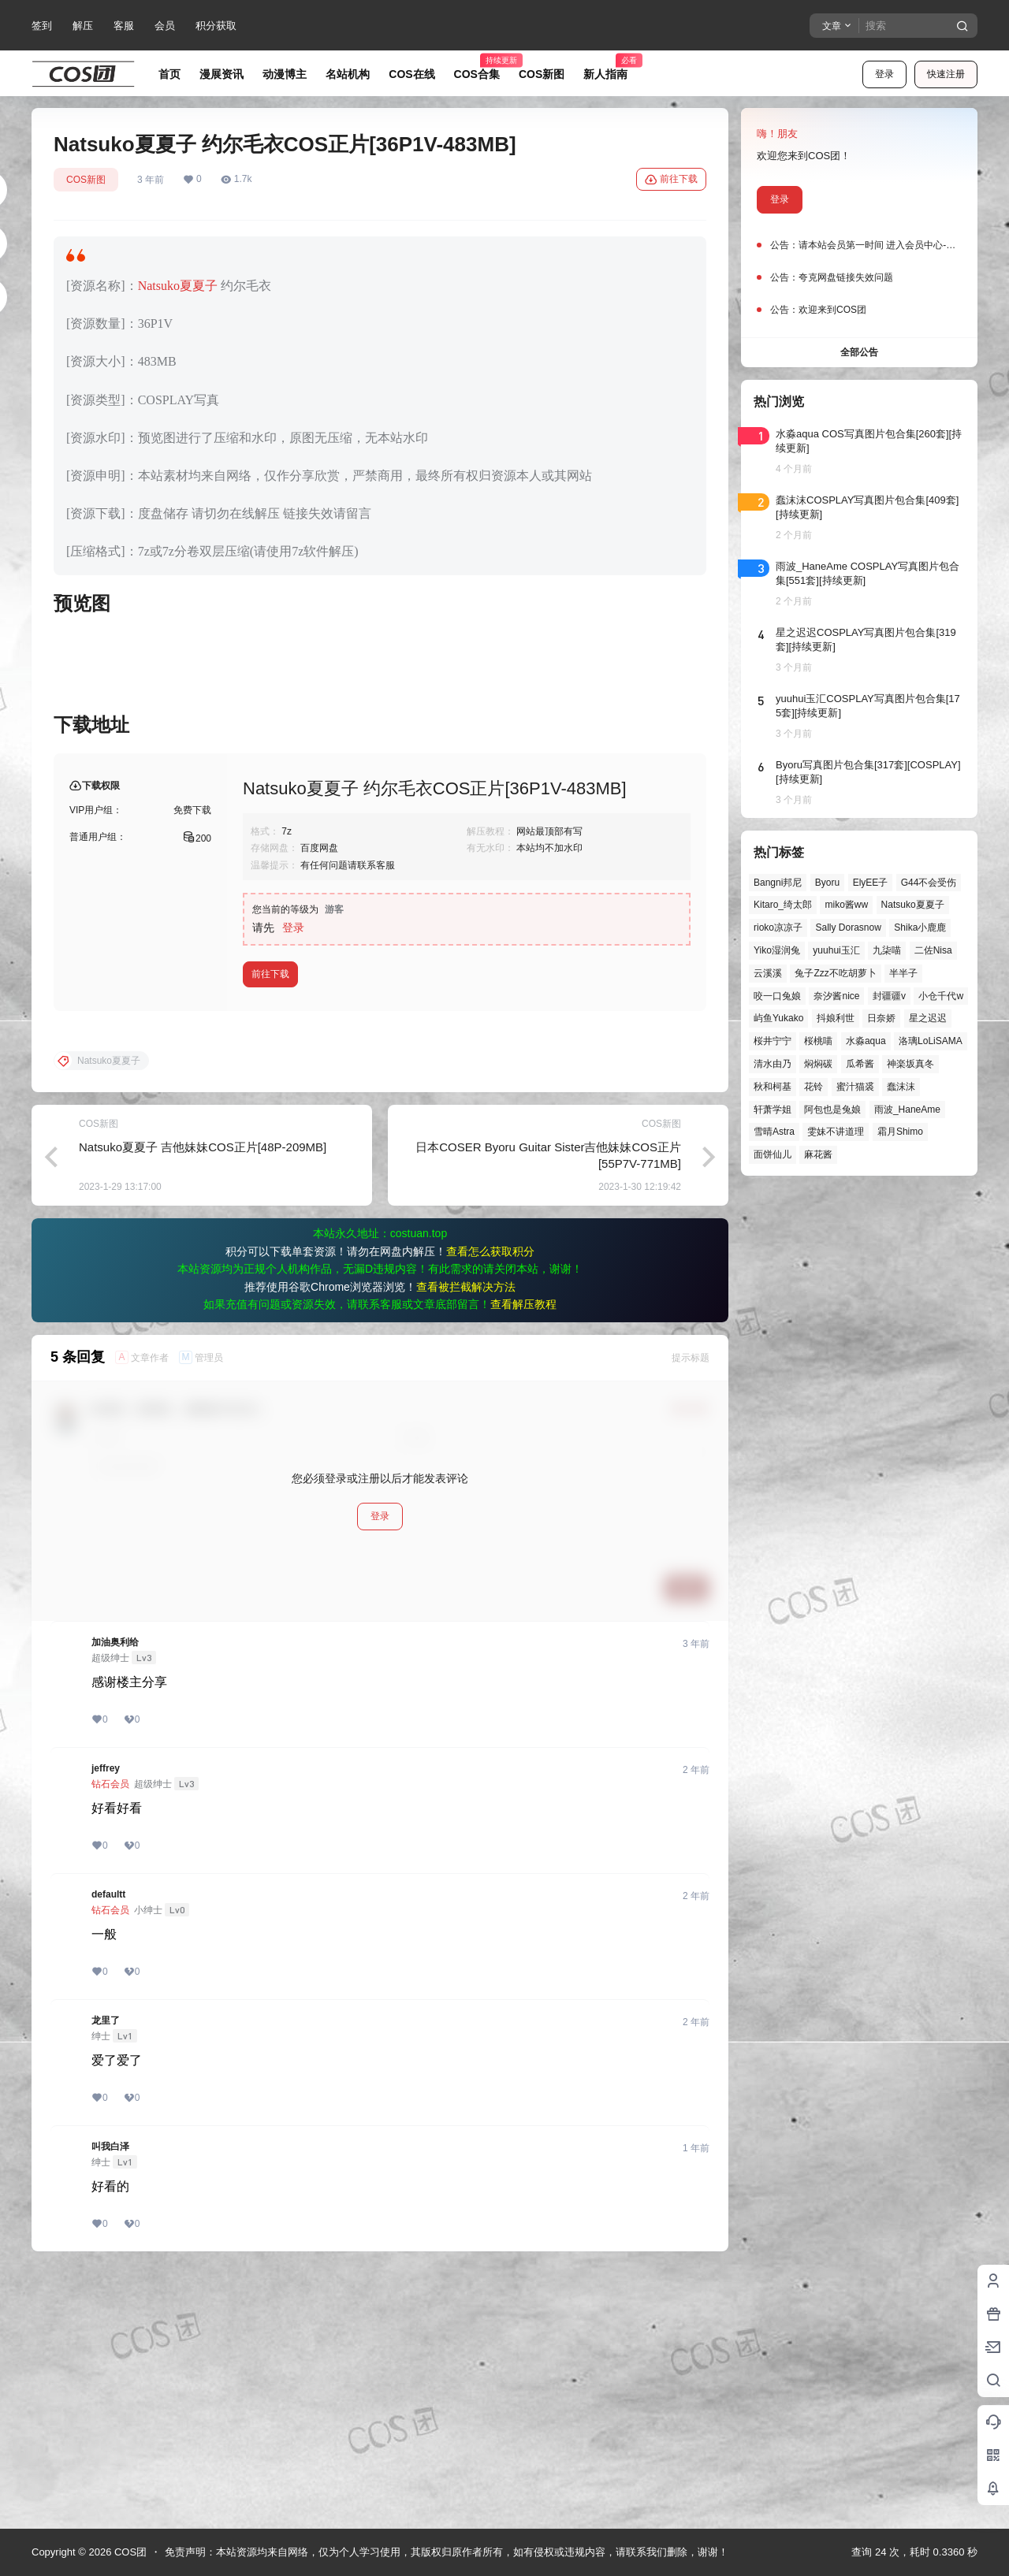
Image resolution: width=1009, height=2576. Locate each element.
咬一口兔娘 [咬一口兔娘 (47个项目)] (777, 996)
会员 (165, 26)
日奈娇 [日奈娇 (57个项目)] (881, 1018)
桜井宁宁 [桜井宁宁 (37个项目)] (772, 1040)
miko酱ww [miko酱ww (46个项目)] (846, 904)
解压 (83, 26)
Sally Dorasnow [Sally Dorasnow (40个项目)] (848, 927)
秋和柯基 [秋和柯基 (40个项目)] (772, 1086)
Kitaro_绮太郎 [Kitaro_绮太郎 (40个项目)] (783, 904)
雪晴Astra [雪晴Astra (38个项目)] (774, 1131)
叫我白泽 (110, 2400)
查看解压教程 (523, 1558)
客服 (124, 26)
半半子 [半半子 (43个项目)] (903, 973)
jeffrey (105, 2022)
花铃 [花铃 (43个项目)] (813, 1086)
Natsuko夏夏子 (178, 285)
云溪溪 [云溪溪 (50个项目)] (768, 973)
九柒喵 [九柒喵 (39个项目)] (887, 950)
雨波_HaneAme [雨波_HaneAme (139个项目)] (907, 1109)
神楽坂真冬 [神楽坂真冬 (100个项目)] (910, 1063)
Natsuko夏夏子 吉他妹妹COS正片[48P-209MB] (202, 1400)
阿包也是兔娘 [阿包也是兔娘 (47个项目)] (832, 1109)
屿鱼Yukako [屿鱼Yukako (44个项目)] (778, 1018)
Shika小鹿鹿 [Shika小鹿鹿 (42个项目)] (920, 927)
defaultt (108, 2148)
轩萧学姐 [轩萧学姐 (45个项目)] (772, 1109)
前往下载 (671, 179)
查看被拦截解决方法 (466, 1540)
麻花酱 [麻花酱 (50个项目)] (818, 1154)
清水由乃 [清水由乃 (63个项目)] (772, 1063)
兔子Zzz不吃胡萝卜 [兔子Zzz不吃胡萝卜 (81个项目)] (835, 973)
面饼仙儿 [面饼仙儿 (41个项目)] (772, 1154)
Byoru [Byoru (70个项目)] (827, 882)
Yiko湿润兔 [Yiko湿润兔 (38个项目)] (777, 950)
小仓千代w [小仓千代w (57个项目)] (940, 996)
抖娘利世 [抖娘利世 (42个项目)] (835, 1018)
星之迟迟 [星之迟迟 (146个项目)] (928, 1018)
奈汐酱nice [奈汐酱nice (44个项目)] (836, 996)
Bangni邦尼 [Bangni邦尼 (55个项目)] (778, 882)
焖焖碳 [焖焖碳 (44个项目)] (818, 1063)
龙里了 (105, 2274)
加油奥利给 (115, 1896)
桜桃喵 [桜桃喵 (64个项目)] (818, 1040)
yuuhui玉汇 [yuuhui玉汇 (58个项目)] (836, 950)
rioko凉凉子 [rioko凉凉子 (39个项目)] (778, 927)
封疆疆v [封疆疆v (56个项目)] (889, 996)
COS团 (129, 2552)
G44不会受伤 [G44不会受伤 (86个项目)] (929, 882)
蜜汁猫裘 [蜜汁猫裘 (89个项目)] (855, 1086)
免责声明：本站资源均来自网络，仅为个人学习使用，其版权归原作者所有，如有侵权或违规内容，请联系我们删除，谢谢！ (446, 2552)
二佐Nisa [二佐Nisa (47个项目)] (933, 950)
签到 (42, 26)
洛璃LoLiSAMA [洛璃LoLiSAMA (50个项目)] (930, 1040)
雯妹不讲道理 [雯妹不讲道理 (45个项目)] (835, 1131)
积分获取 (215, 26)
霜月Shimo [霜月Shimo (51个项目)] (900, 1131)
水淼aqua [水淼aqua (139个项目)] (866, 1040)
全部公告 (859, 352)
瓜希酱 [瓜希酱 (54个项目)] (860, 1063)
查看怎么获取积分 (490, 1505)
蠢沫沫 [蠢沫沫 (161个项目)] (901, 1086)
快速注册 (946, 74)
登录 (884, 74)
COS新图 (86, 179)
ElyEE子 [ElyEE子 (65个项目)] (870, 882)
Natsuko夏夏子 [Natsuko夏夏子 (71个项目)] (912, 904)
